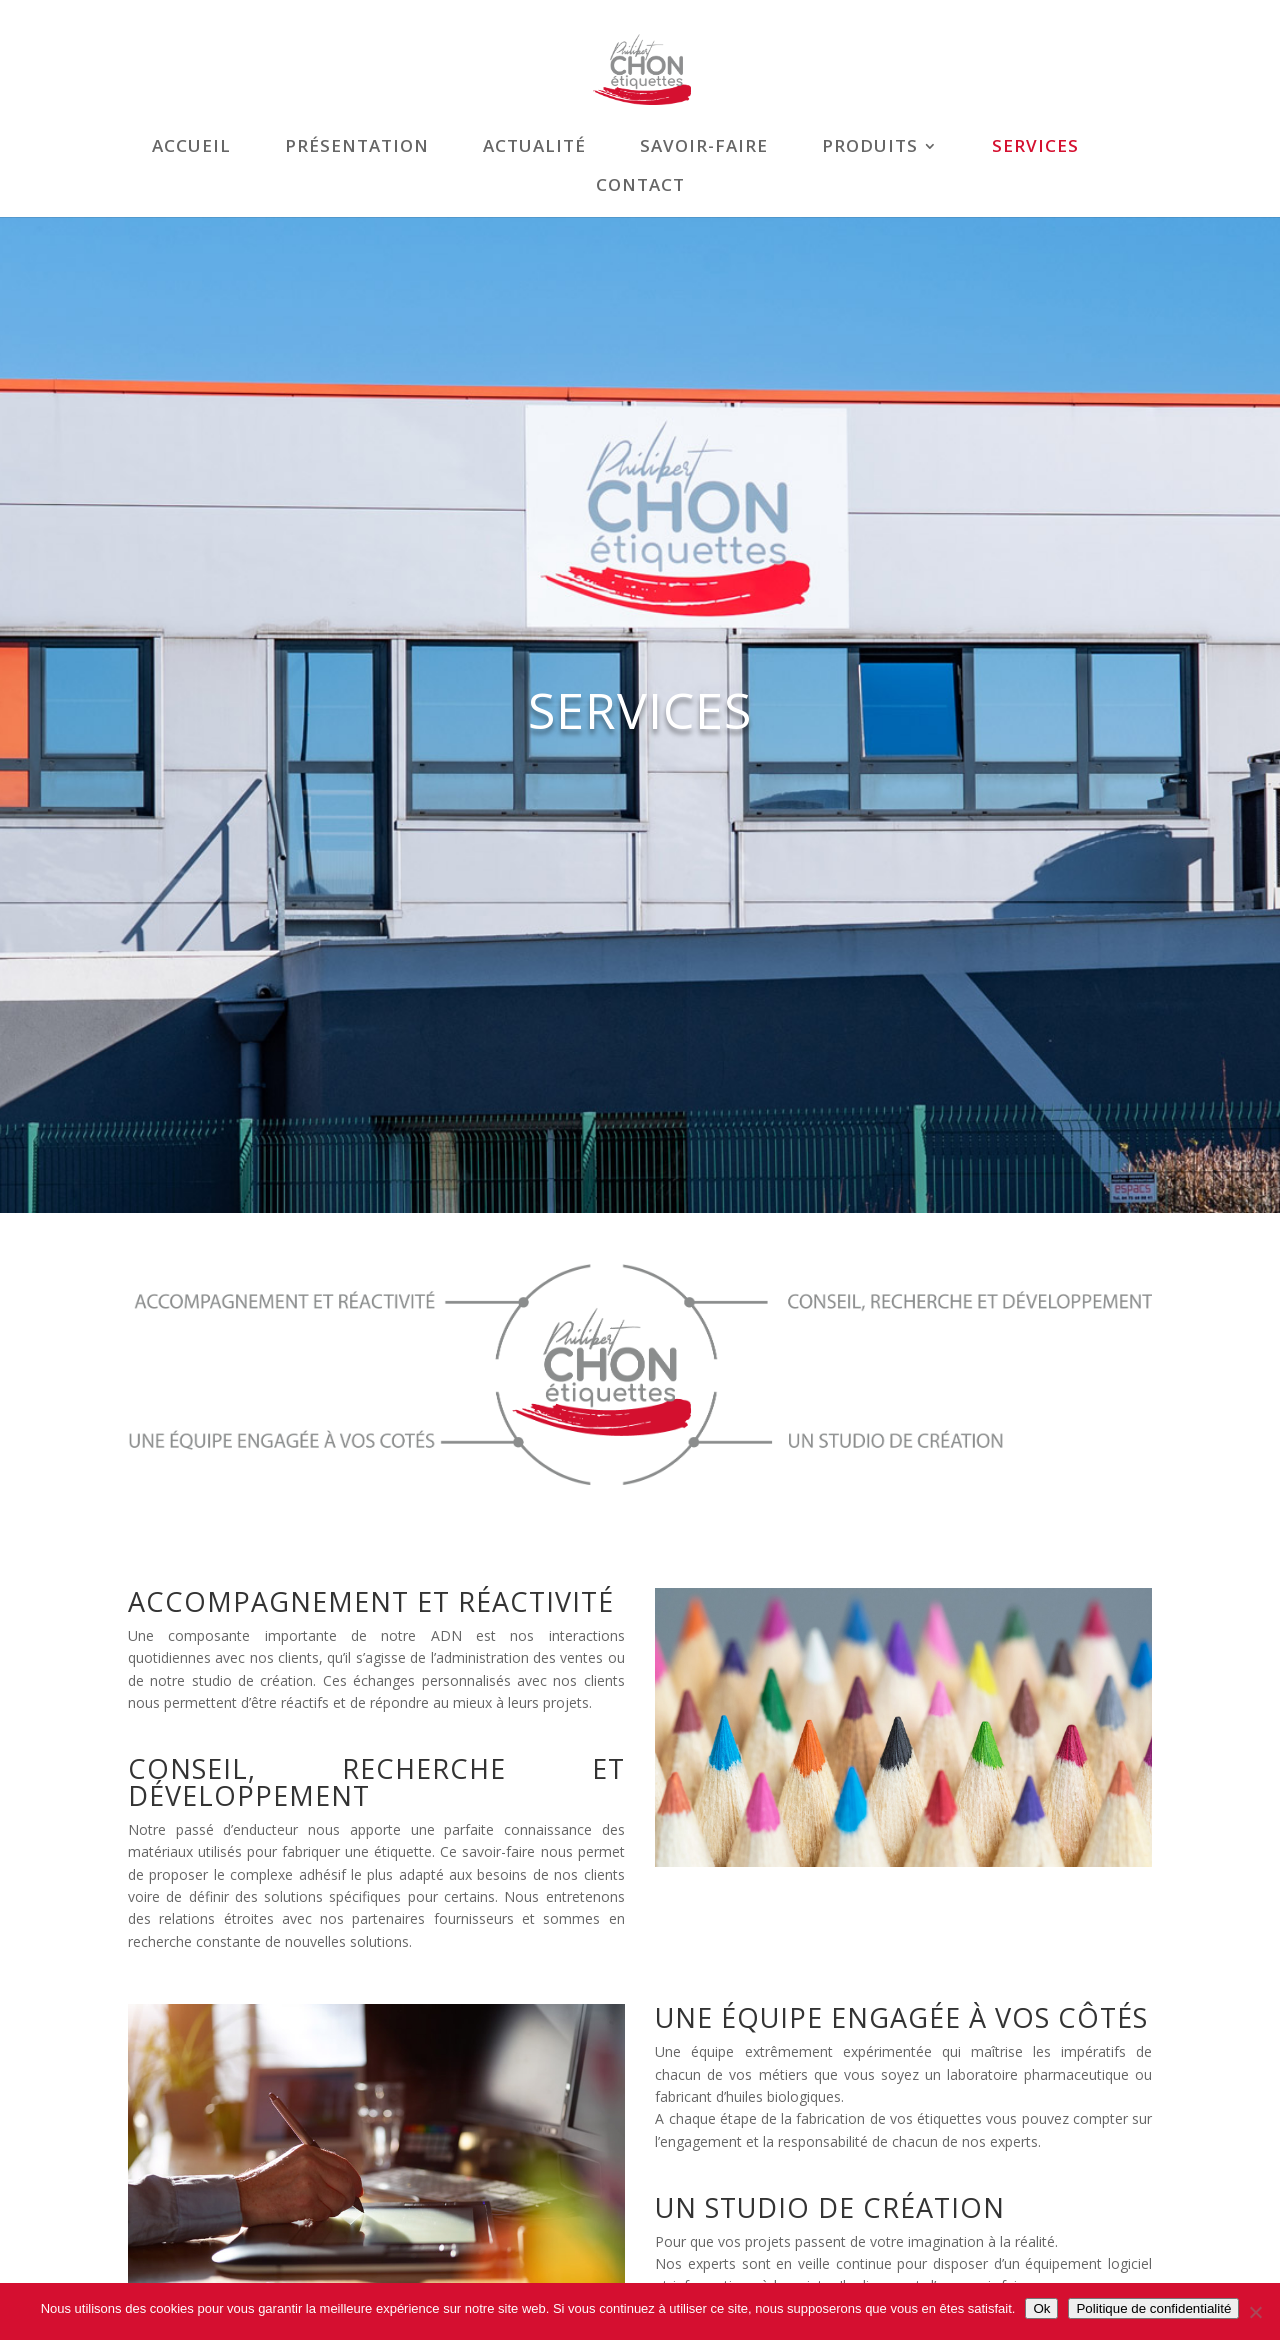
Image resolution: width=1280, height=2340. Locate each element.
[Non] (1255, 2312)
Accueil (191, 148)
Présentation (357, 148)
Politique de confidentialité (1153, 2308)
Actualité (534, 148)
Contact (640, 187)
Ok (1041, 2308)
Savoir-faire (704, 148)
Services (1035, 148)
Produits (870, 148)
